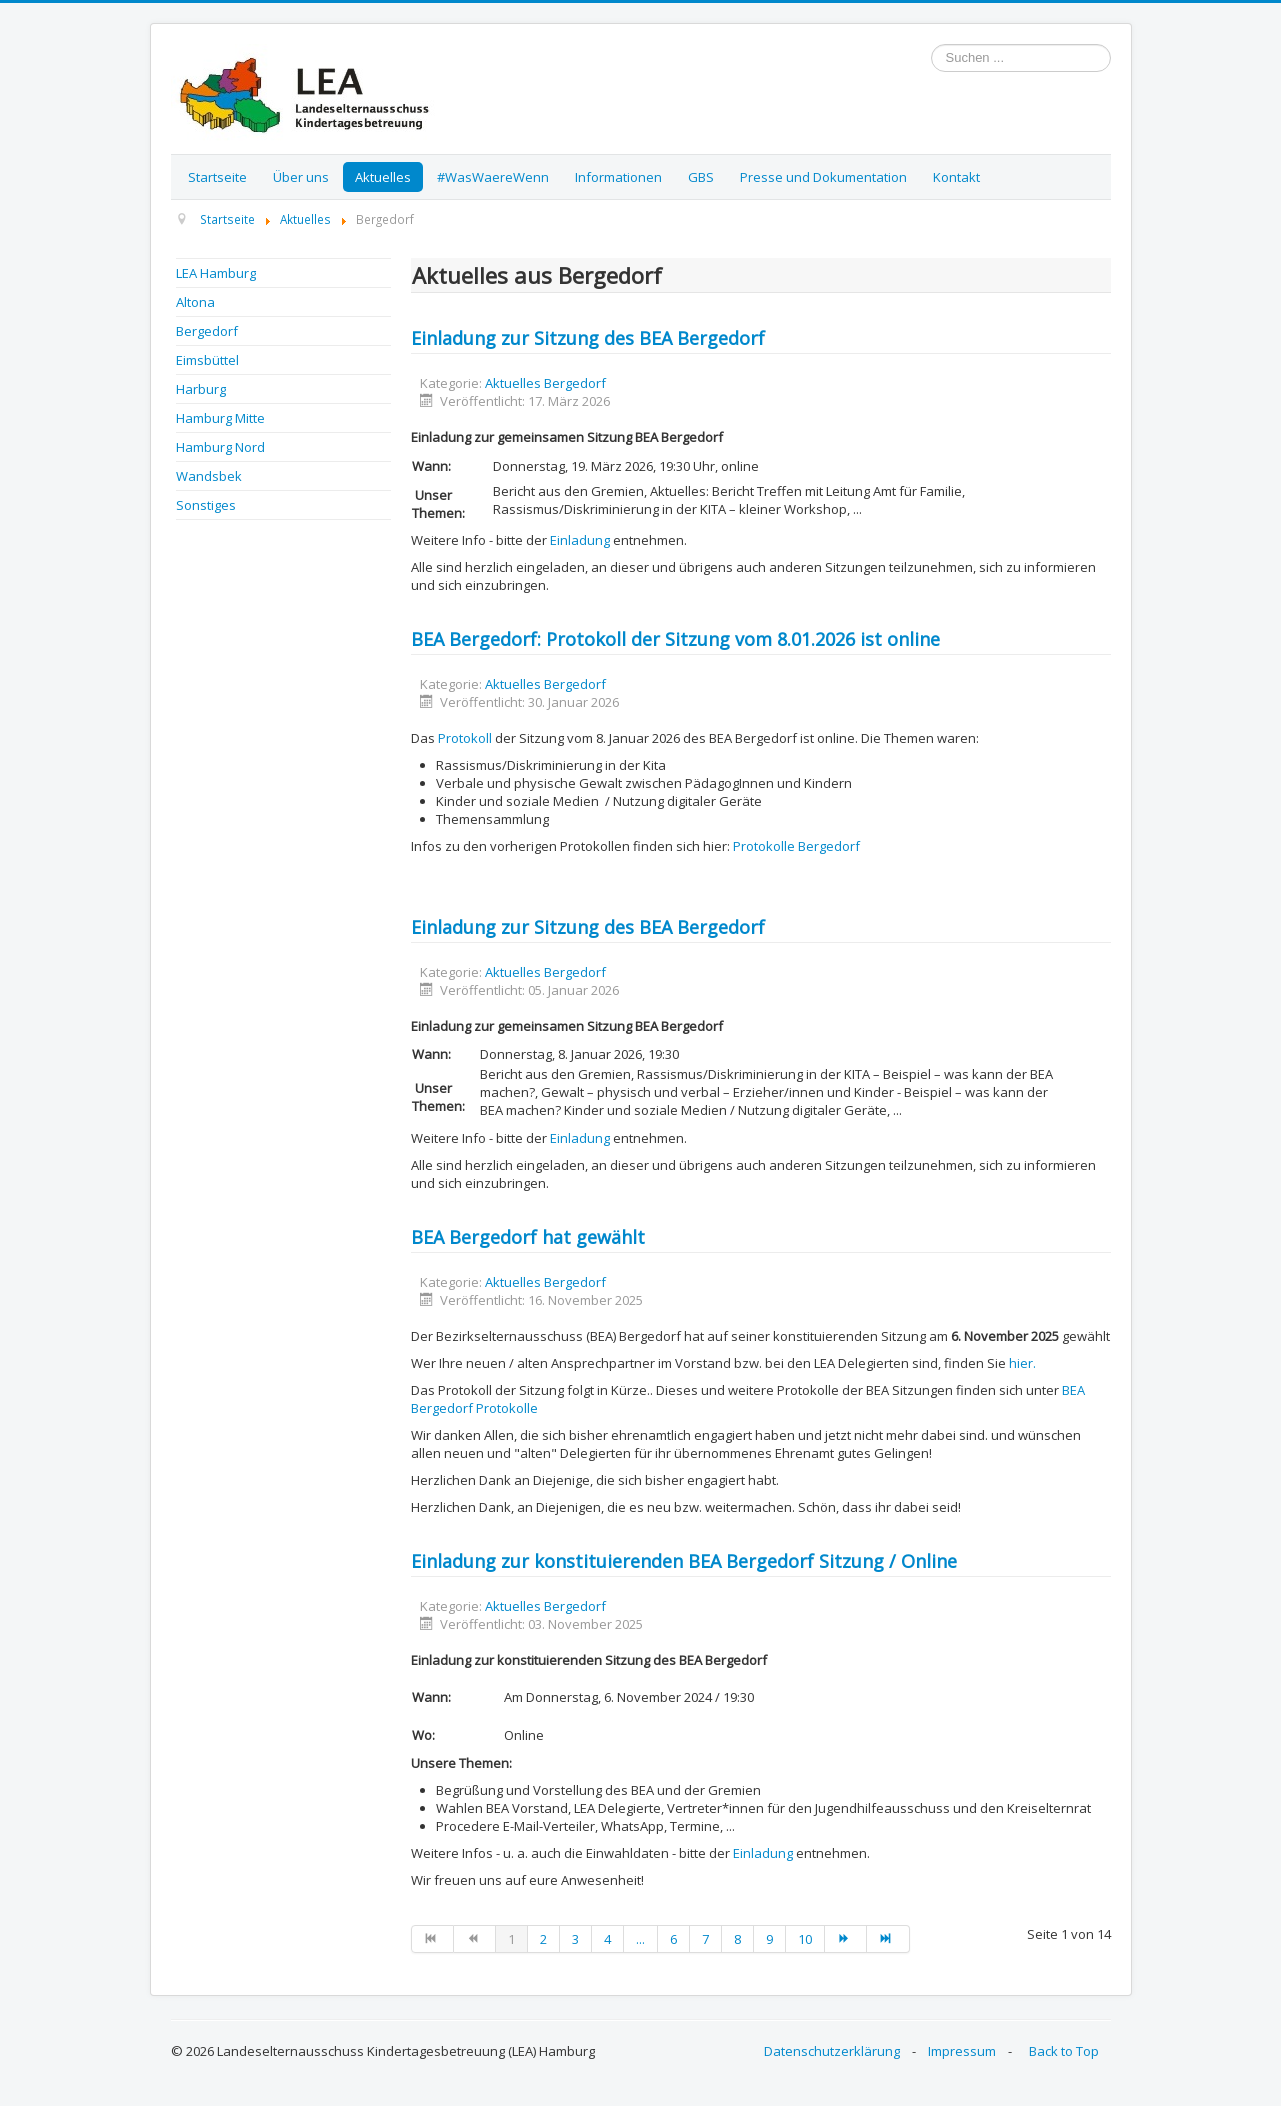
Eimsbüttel (207, 360)
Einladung (580, 540)
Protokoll (465, 738)
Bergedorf (207, 331)
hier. (1022, 1363)
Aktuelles (383, 177)
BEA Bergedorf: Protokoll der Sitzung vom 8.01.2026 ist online (675, 639)
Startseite (217, 177)
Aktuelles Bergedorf (545, 383)
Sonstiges (206, 505)
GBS (701, 177)
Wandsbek (209, 476)
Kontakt (956, 177)
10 (805, 1939)
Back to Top (1064, 2051)
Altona (195, 302)
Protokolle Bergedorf (796, 846)
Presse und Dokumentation (823, 177)
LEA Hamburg (216, 273)
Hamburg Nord (220, 447)
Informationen (618, 177)
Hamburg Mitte (220, 418)
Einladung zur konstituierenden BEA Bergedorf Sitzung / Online (684, 1561)
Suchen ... (931, 44)
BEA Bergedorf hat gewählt (528, 1237)
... (640, 1939)
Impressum (962, 2051)
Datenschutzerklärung (832, 2051)
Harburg (201, 389)
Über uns (301, 177)
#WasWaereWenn (493, 177)
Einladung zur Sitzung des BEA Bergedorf (588, 338)
